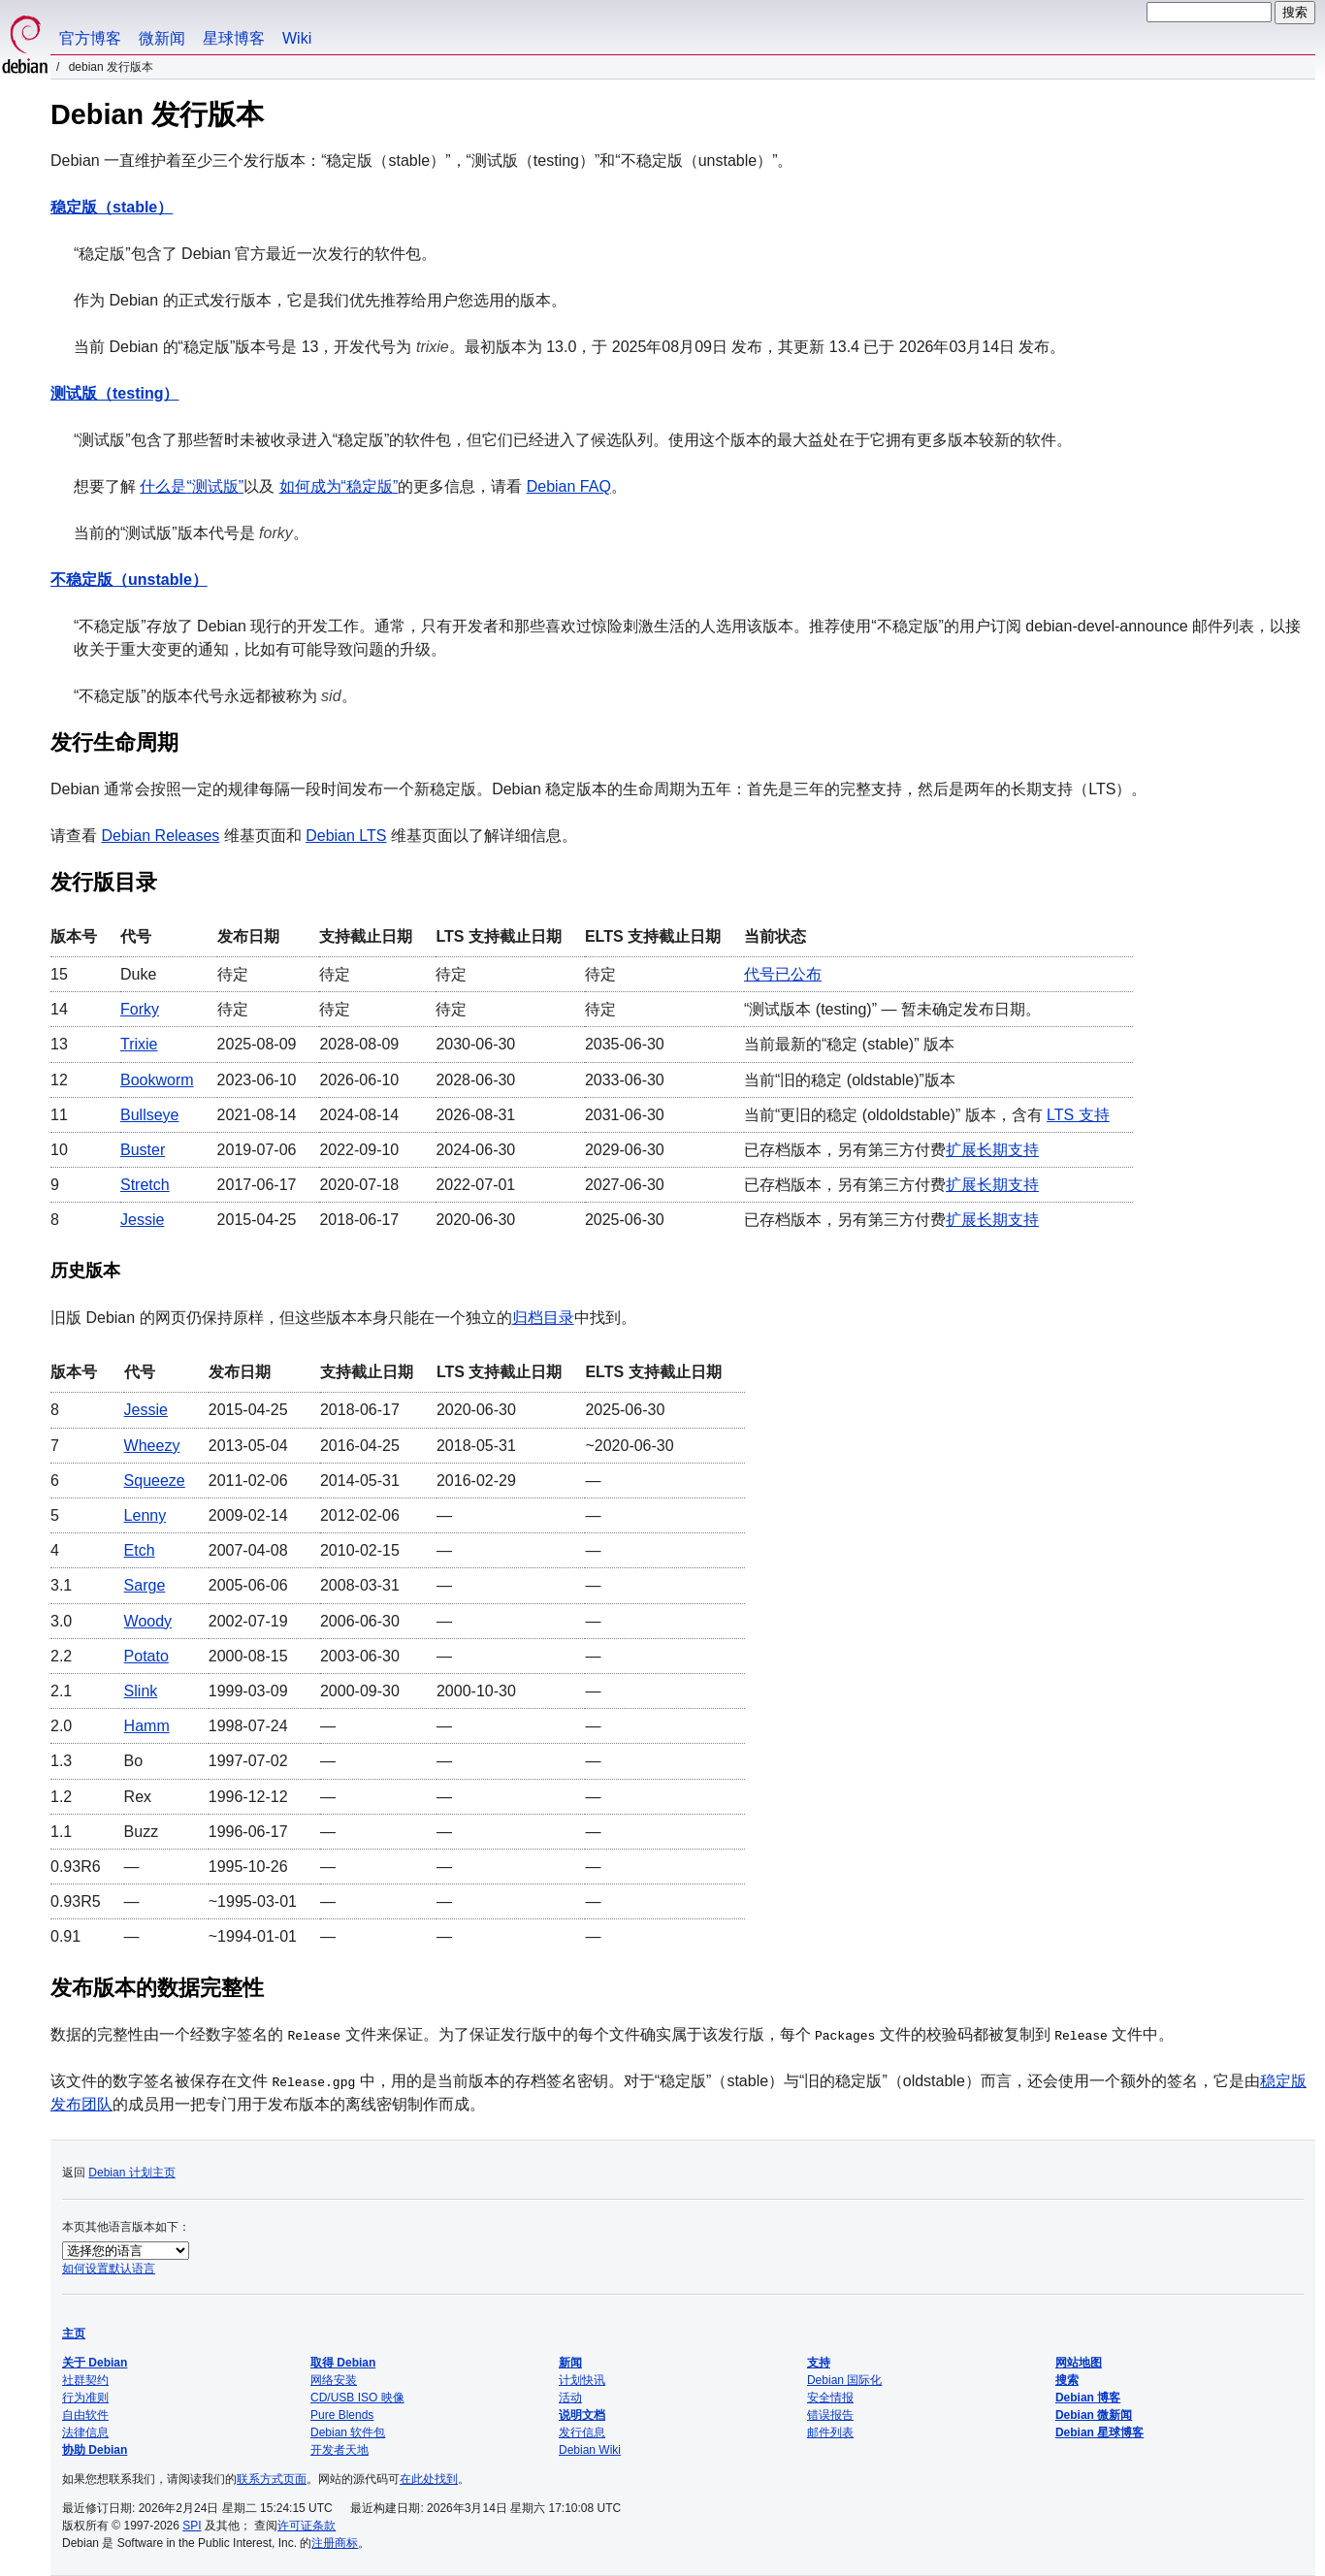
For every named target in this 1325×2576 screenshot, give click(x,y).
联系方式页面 (272, 2479)
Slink (141, 1691)
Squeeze (154, 1480)
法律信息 (85, 2432)
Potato (146, 1656)
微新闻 (162, 38)
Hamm (147, 1726)
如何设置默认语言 (108, 2268)
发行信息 (582, 2432)
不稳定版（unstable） (129, 579)
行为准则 (85, 2397)
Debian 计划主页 (131, 2172)
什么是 (191, 486)
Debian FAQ (569, 486)
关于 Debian (94, 2362)
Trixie (139, 1044)
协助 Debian (94, 2450)
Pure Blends (341, 2415)
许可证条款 (306, 2525)
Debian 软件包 (347, 2432)
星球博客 (234, 38)
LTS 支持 (1078, 1115)
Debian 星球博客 (1099, 2432)
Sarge (145, 1585)
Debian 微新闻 (1093, 2415)
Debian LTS (346, 835)
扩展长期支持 (992, 1150)
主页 (73, 2333)
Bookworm (157, 1080)
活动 (570, 2397)
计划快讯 (582, 2380)
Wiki (296, 38)
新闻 (570, 2362)
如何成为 (339, 486)
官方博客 (90, 38)
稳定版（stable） (111, 207)
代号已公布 (783, 974)
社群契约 (85, 2380)
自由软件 (85, 2415)
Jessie (142, 1219)
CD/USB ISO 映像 (357, 2397)
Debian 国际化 (844, 2380)
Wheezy (152, 1445)
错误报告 (830, 2415)
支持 (818, 2362)
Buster (142, 1150)
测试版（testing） (114, 393)
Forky (139, 1009)
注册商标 (334, 2543)
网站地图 (1078, 2362)
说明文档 (582, 2415)
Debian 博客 (1087, 2397)
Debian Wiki (590, 2450)
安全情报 (830, 2397)
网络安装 (333, 2380)
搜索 (1067, 2380)
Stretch (145, 1184)
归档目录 (543, 1317)
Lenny (145, 1515)
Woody (148, 1621)
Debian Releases (160, 835)
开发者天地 (339, 2450)
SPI (191, 2525)
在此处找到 (429, 2479)
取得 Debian (342, 2362)
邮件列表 (830, 2432)
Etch (139, 1550)
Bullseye (149, 1115)
